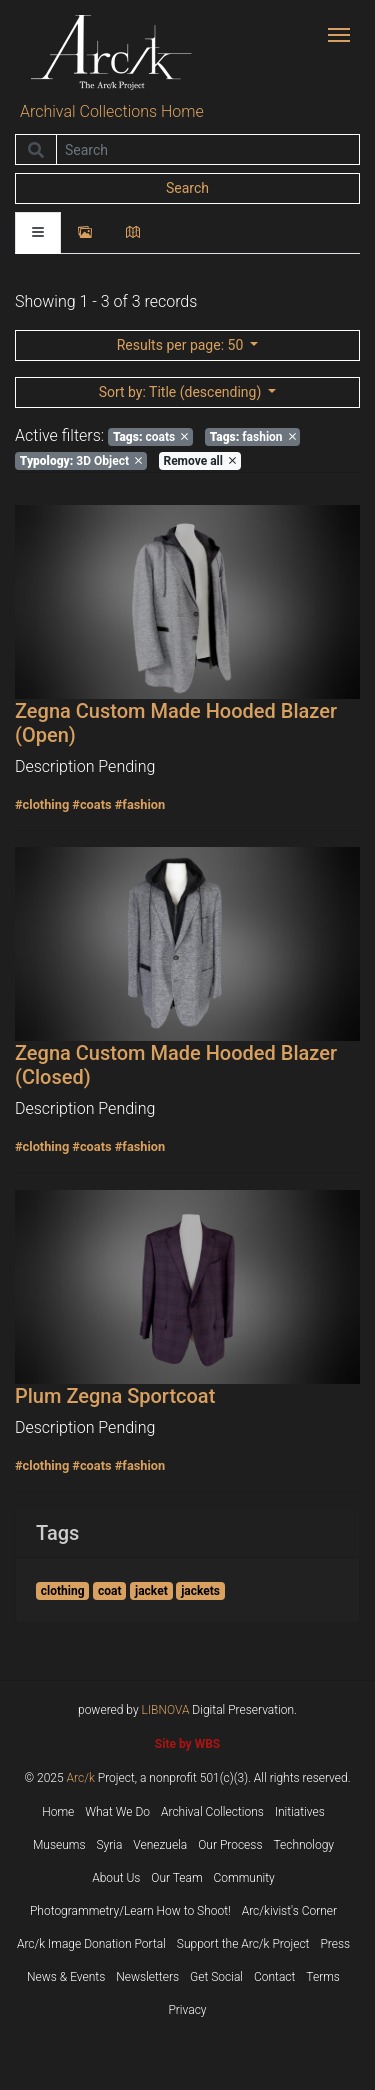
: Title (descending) (182, 392)
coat (110, 1591)
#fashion (140, 804)
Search (187, 188)
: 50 (182, 345)
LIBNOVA (166, 1710)
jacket (151, 1591)
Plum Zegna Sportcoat (115, 1396)
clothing (63, 1591)
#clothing (42, 804)
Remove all (199, 461)
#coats (91, 804)
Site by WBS (187, 1744)
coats (150, 437)
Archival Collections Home (112, 111)
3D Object (81, 461)
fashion (253, 437)
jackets (200, 1591)
